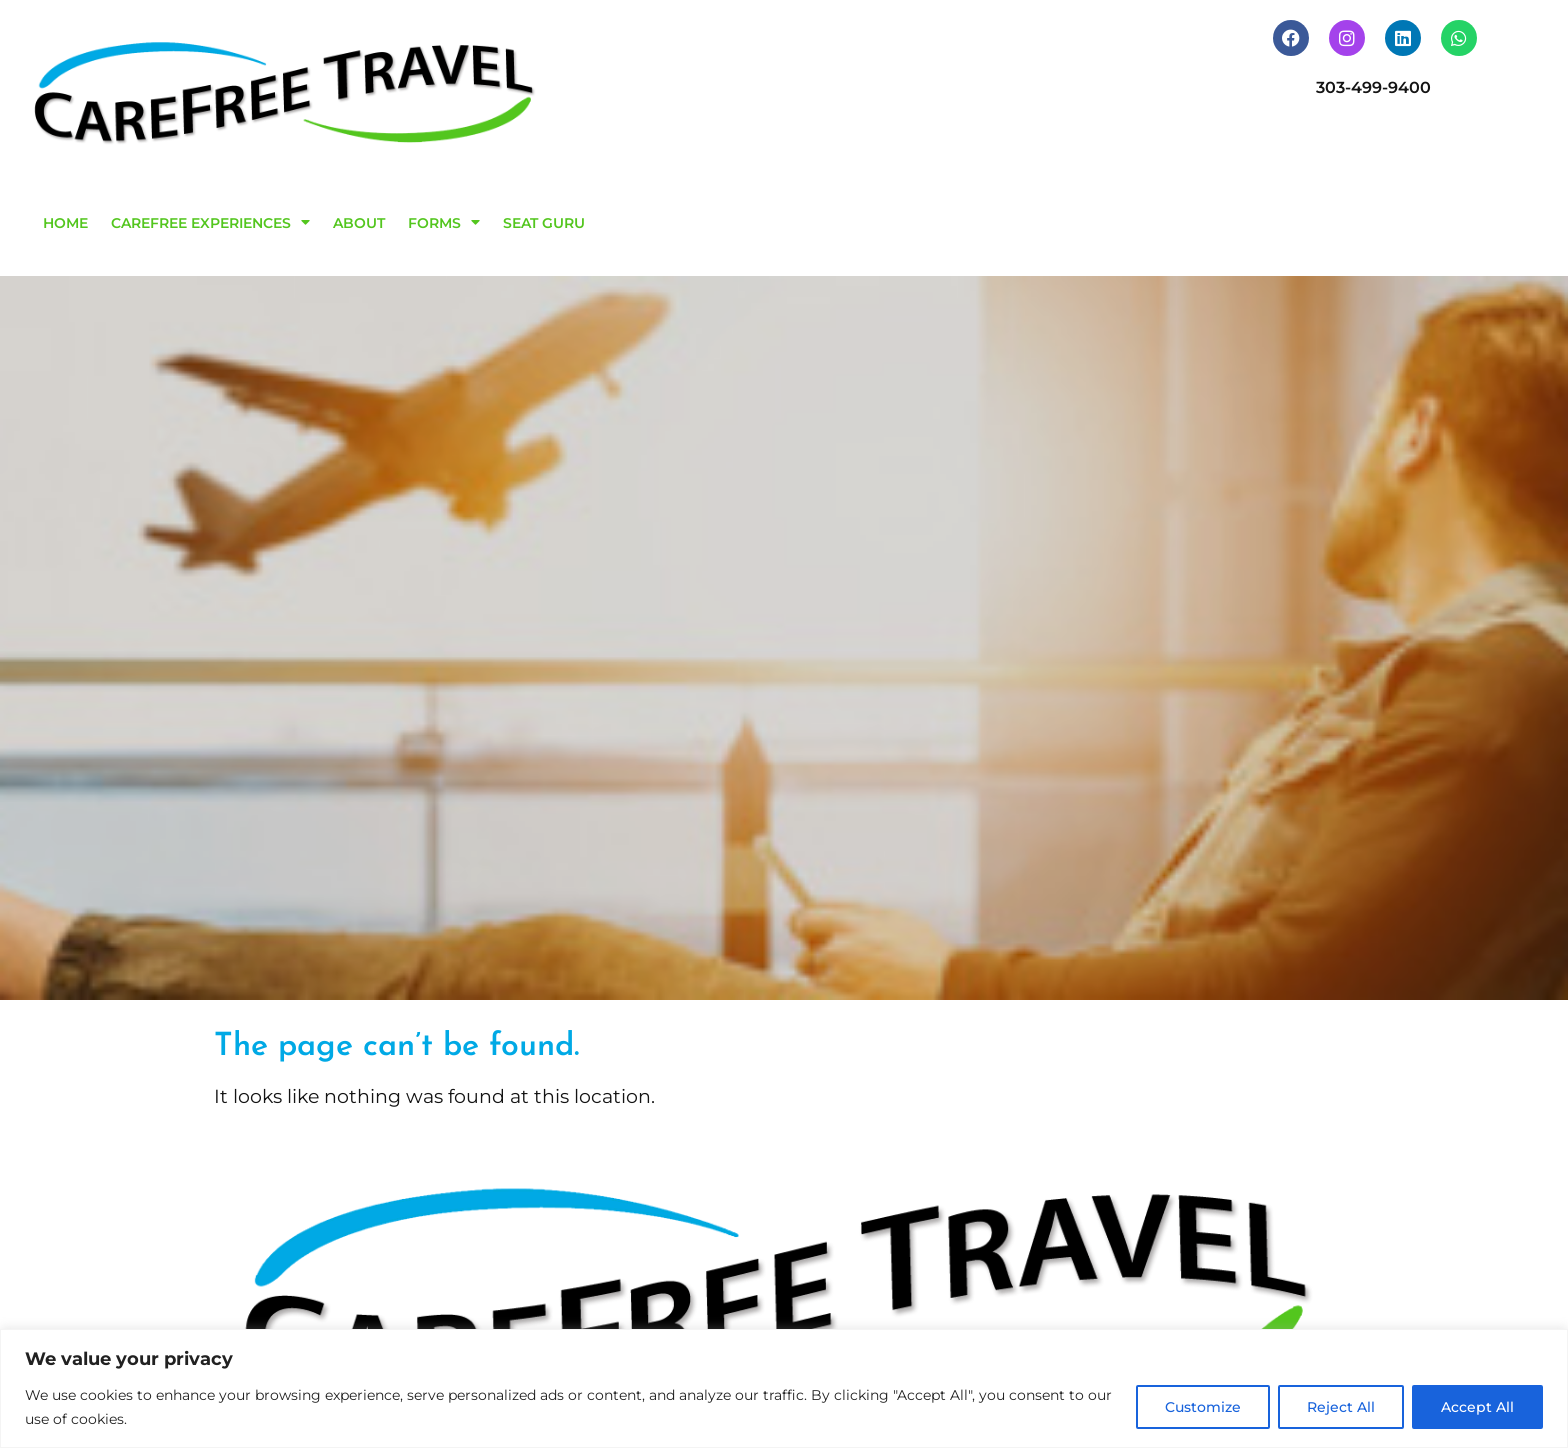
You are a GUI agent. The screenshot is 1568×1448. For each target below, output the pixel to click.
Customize (1203, 1407)
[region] (784, 1388)
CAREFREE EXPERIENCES (210, 222)
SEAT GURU (544, 223)
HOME (65, 223)
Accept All (1477, 1407)
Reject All (1341, 1407)
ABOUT (359, 223)
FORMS (444, 222)
